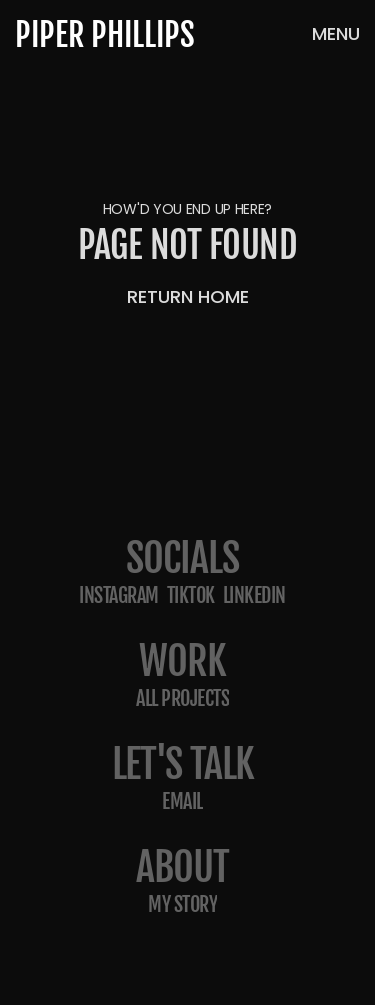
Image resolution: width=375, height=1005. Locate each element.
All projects (182, 698)
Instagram (119, 595)
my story (182, 904)
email (182, 801)
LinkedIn (254, 595)
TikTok (191, 595)
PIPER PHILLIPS (105, 35)
